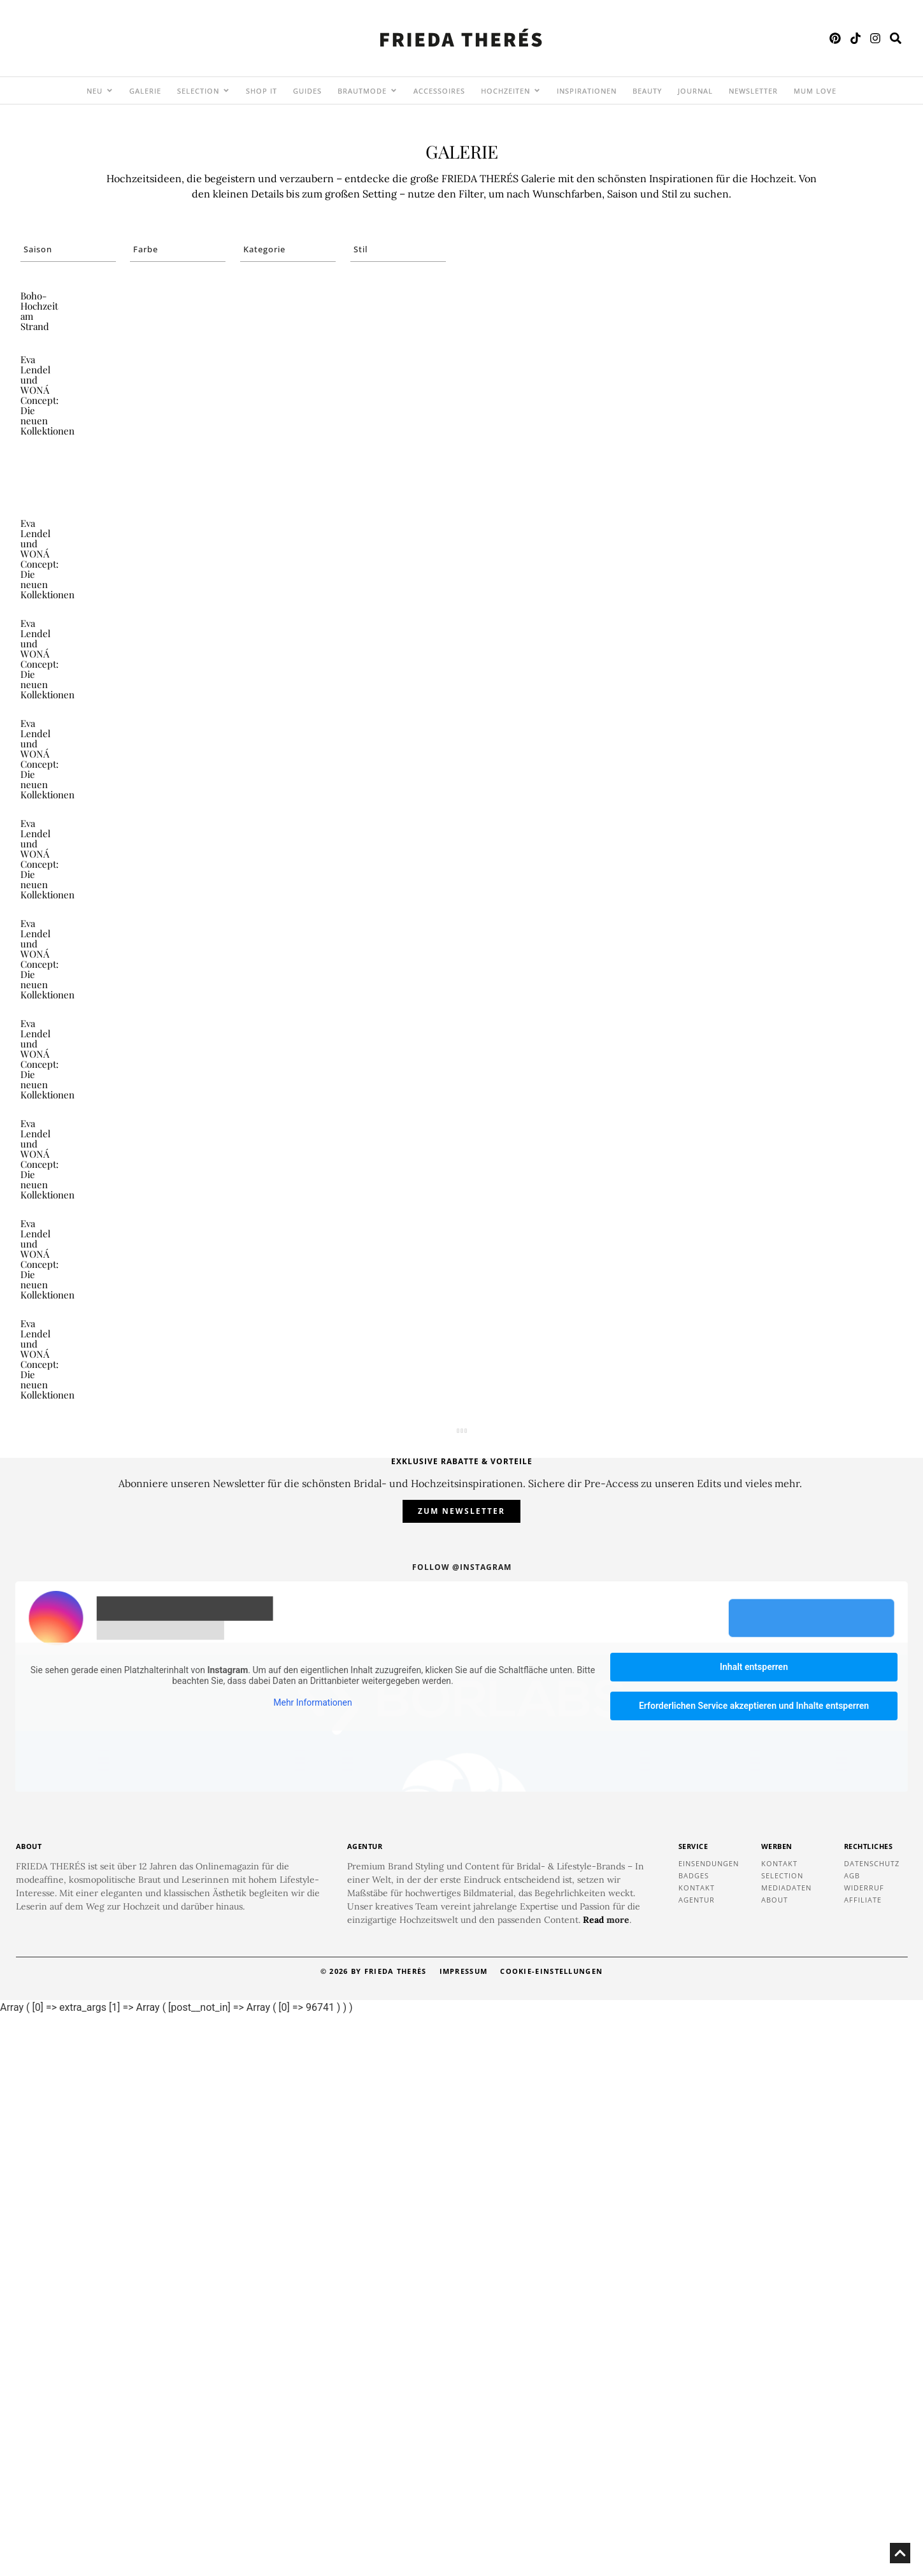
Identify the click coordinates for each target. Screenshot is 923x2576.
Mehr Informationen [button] (312, 2263)
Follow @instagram (462, 2127)
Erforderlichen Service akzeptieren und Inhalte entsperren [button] (754, 2266)
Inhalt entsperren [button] (754, 2227)
